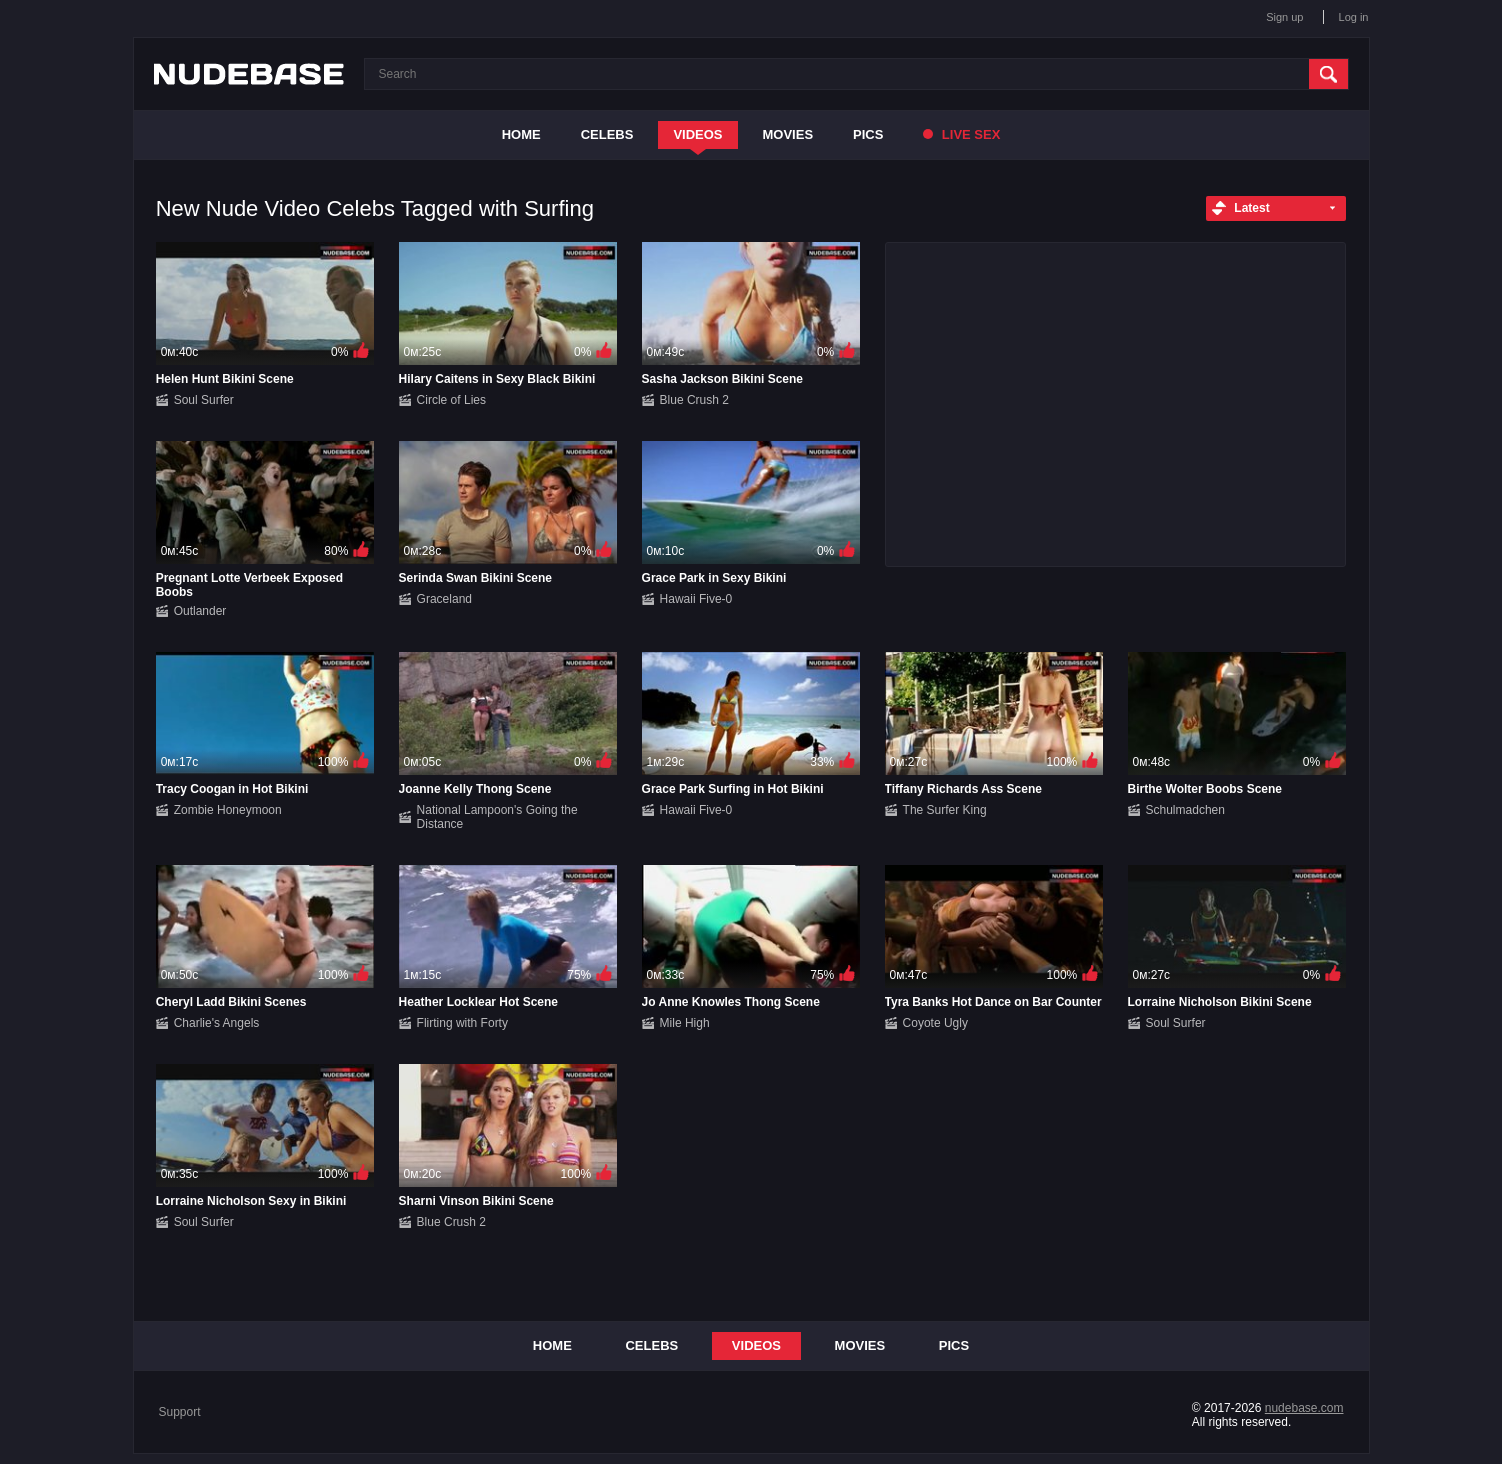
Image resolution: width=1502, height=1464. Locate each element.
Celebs (607, 134)
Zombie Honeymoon (228, 810)
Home (521, 134)
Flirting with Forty (462, 1023)
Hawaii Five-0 (696, 599)
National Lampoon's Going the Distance (497, 817)
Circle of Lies (451, 400)
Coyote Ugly (935, 1023)
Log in (1354, 17)
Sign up (1284, 17)
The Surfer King (945, 810)
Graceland (444, 599)
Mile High (685, 1023)
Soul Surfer (204, 400)
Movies (788, 134)
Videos (697, 134)
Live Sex (961, 134)
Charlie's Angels (217, 1023)
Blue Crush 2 (694, 400)
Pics (868, 134)
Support (180, 1412)
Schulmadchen (1185, 810)
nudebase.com (1304, 1408)
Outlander (200, 611)
